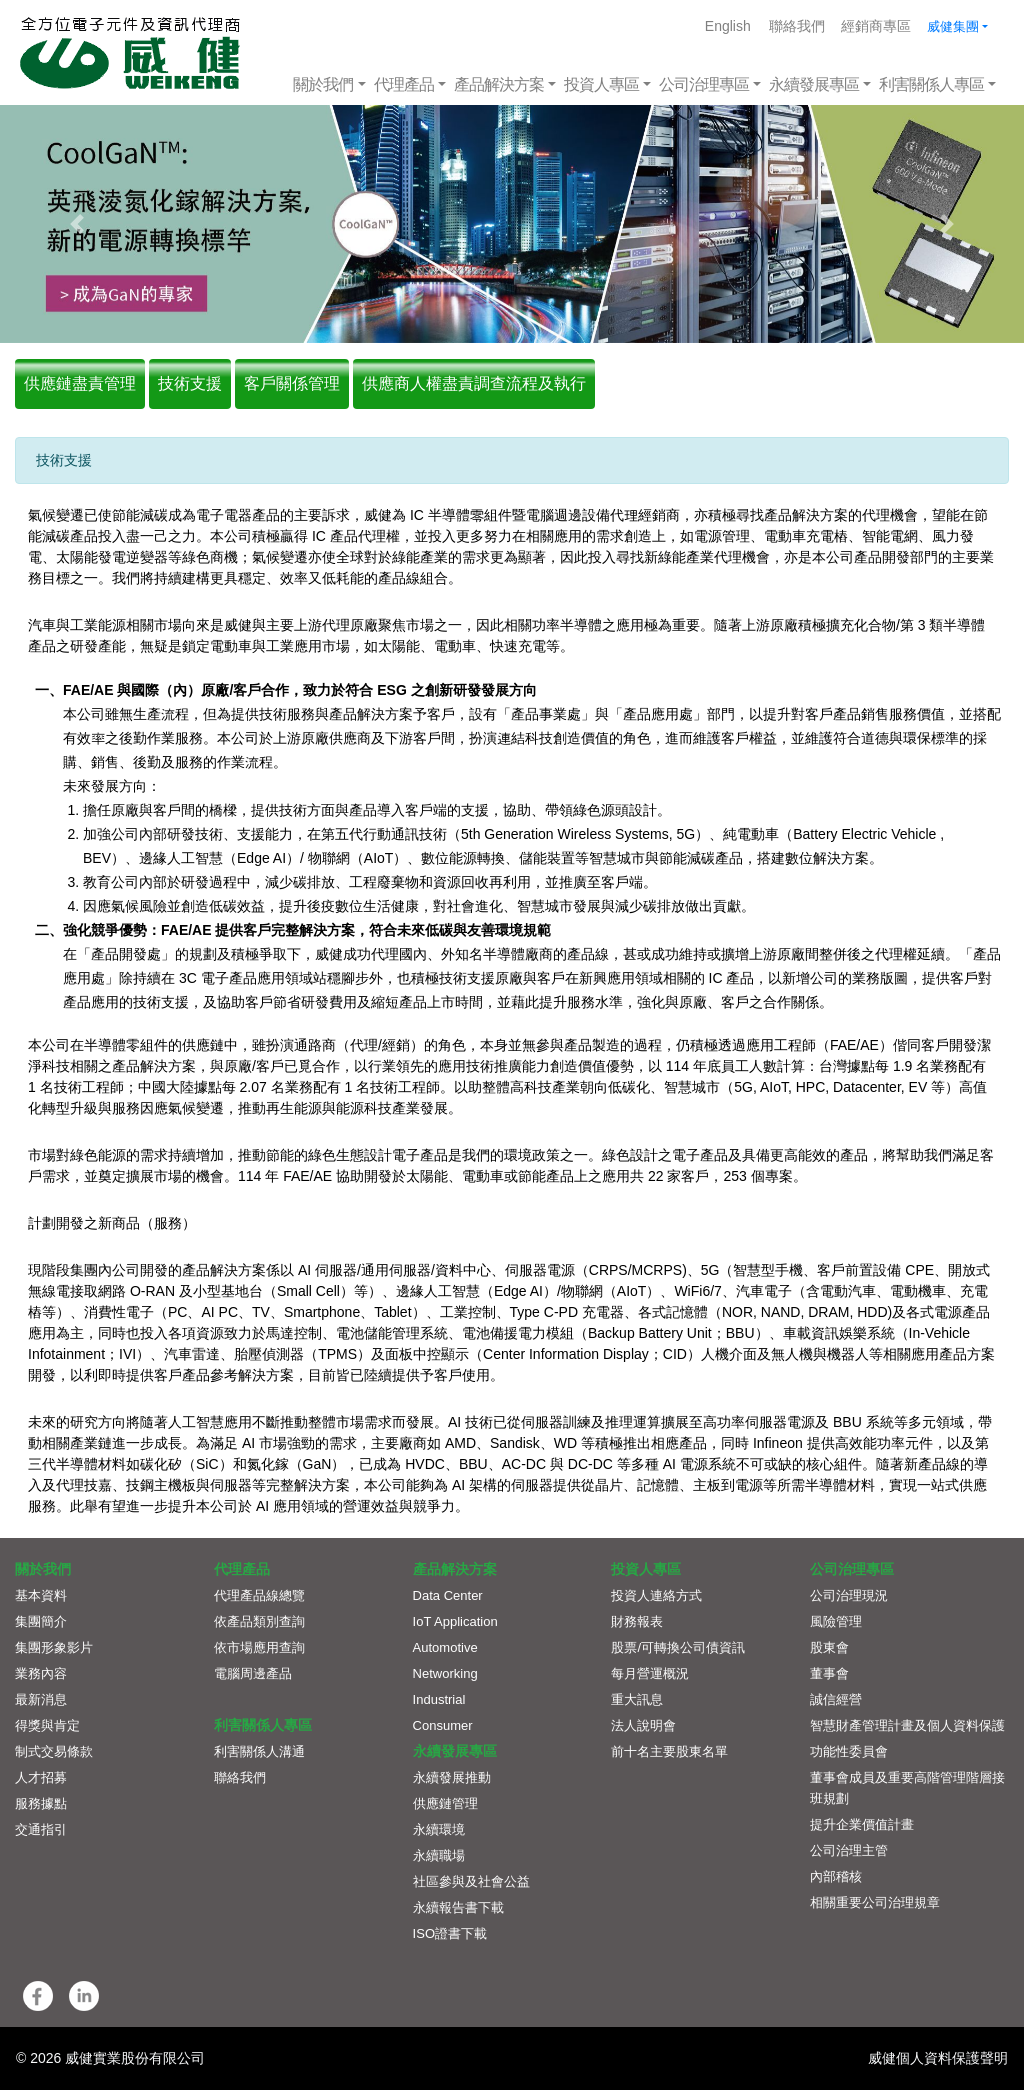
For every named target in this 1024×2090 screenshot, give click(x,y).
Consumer (443, 1725)
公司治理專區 (704, 84)
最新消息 (41, 1699)
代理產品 (404, 84)
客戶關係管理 (292, 383)
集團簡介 (41, 1621)
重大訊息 (637, 1699)
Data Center (448, 1595)
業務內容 (41, 1673)
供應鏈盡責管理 (80, 383)
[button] (77, 224)
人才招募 (41, 1777)
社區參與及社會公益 (471, 1881)
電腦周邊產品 (253, 1673)
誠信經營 (836, 1699)
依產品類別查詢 (259, 1621)
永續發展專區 (814, 84)
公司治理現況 (849, 1595)
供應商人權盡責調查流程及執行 (474, 383)
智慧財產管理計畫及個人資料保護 (907, 1725)
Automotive (445, 1647)
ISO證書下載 (450, 1933)
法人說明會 (643, 1725)
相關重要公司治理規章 (875, 1902)
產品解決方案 (499, 84)
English (728, 26)
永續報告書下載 (458, 1907)
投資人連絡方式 (656, 1595)
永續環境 (439, 1829)
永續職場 (439, 1855)
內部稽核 (836, 1876)
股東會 (829, 1647)
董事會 (829, 1673)
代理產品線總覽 (259, 1595)
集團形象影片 (54, 1647)
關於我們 (323, 84)
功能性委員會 (849, 1751)
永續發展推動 (452, 1777)
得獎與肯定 (47, 1725)
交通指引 (41, 1829)
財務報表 (637, 1621)
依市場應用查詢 (259, 1647)
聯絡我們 (797, 26)
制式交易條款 (54, 1751)
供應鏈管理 (445, 1803)
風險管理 (836, 1621)
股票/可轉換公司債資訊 (678, 1647)
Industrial (439, 1699)
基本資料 (41, 1595)
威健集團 (953, 26)
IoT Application (455, 1621)
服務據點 (41, 1803)
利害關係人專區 (931, 84)
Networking (445, 1673)
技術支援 (190, 383)
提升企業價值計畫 (862, 1824)
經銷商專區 (876, 26)
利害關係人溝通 (259, 1751)
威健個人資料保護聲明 (938, 2058)
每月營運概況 (650, 1673)
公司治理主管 (849, 1850)
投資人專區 (601, 84)
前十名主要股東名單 (669, 1751)
